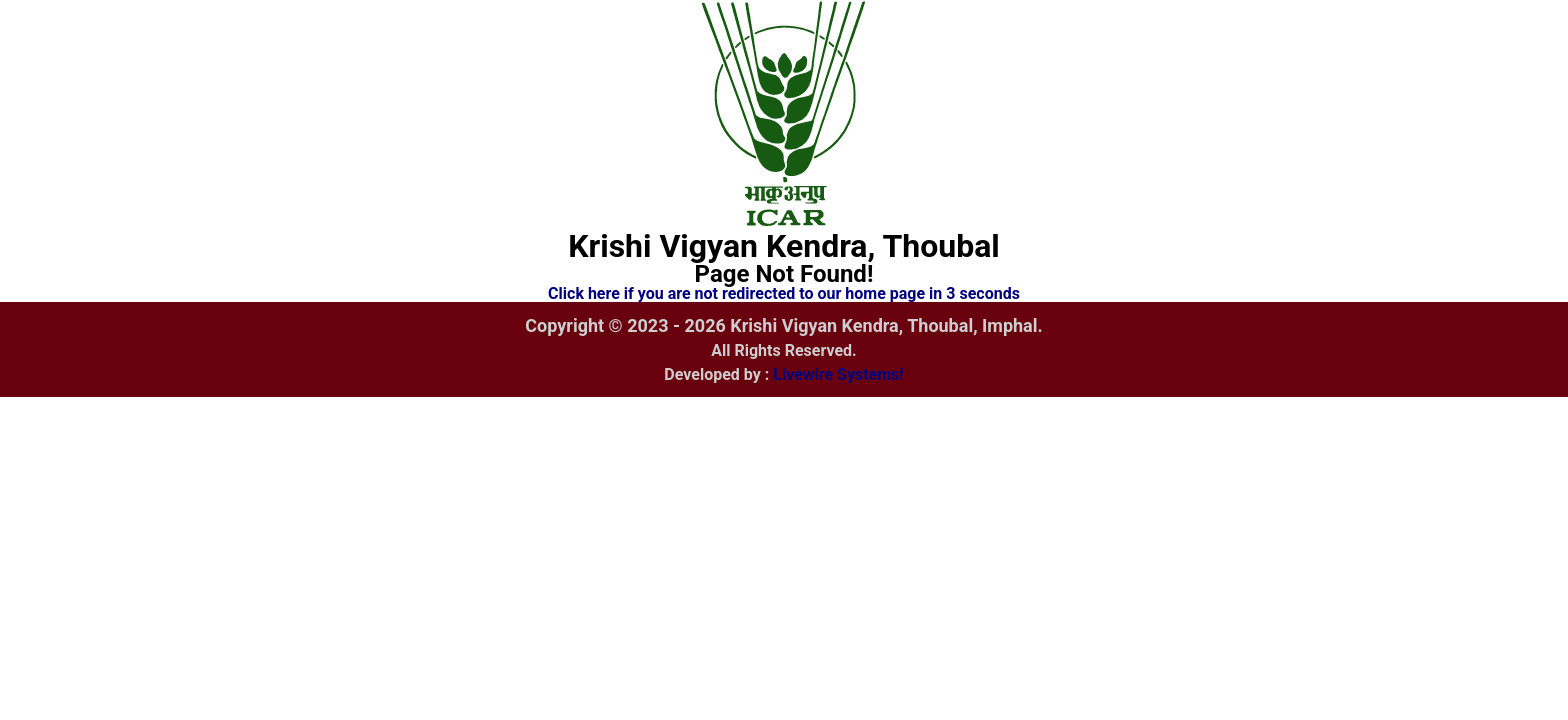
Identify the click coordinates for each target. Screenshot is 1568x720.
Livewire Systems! (838, 374)
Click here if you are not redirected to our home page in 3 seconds (784, 293)
